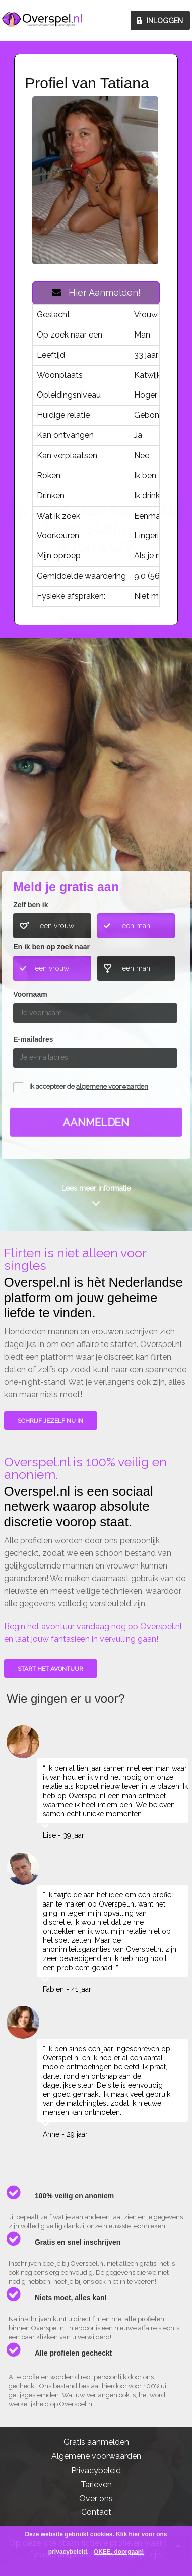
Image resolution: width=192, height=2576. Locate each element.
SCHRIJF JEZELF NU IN (50, 1420)
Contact (96, 2512)
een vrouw (57, 926)
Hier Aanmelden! (96, 292)
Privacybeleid (96, 2470)
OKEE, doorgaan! (119, 2551)
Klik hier (128, 2534)
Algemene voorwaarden (96, 2456)
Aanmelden (96, 1122)
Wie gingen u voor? (96, 794)
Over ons (96, 2498)
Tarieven (96, 2484)
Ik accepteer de (88, 1086)
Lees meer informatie (96, 1188)
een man (136, 926)
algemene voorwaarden (112, 1086)
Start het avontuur (50, 1668)
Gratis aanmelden (96, 2442)
